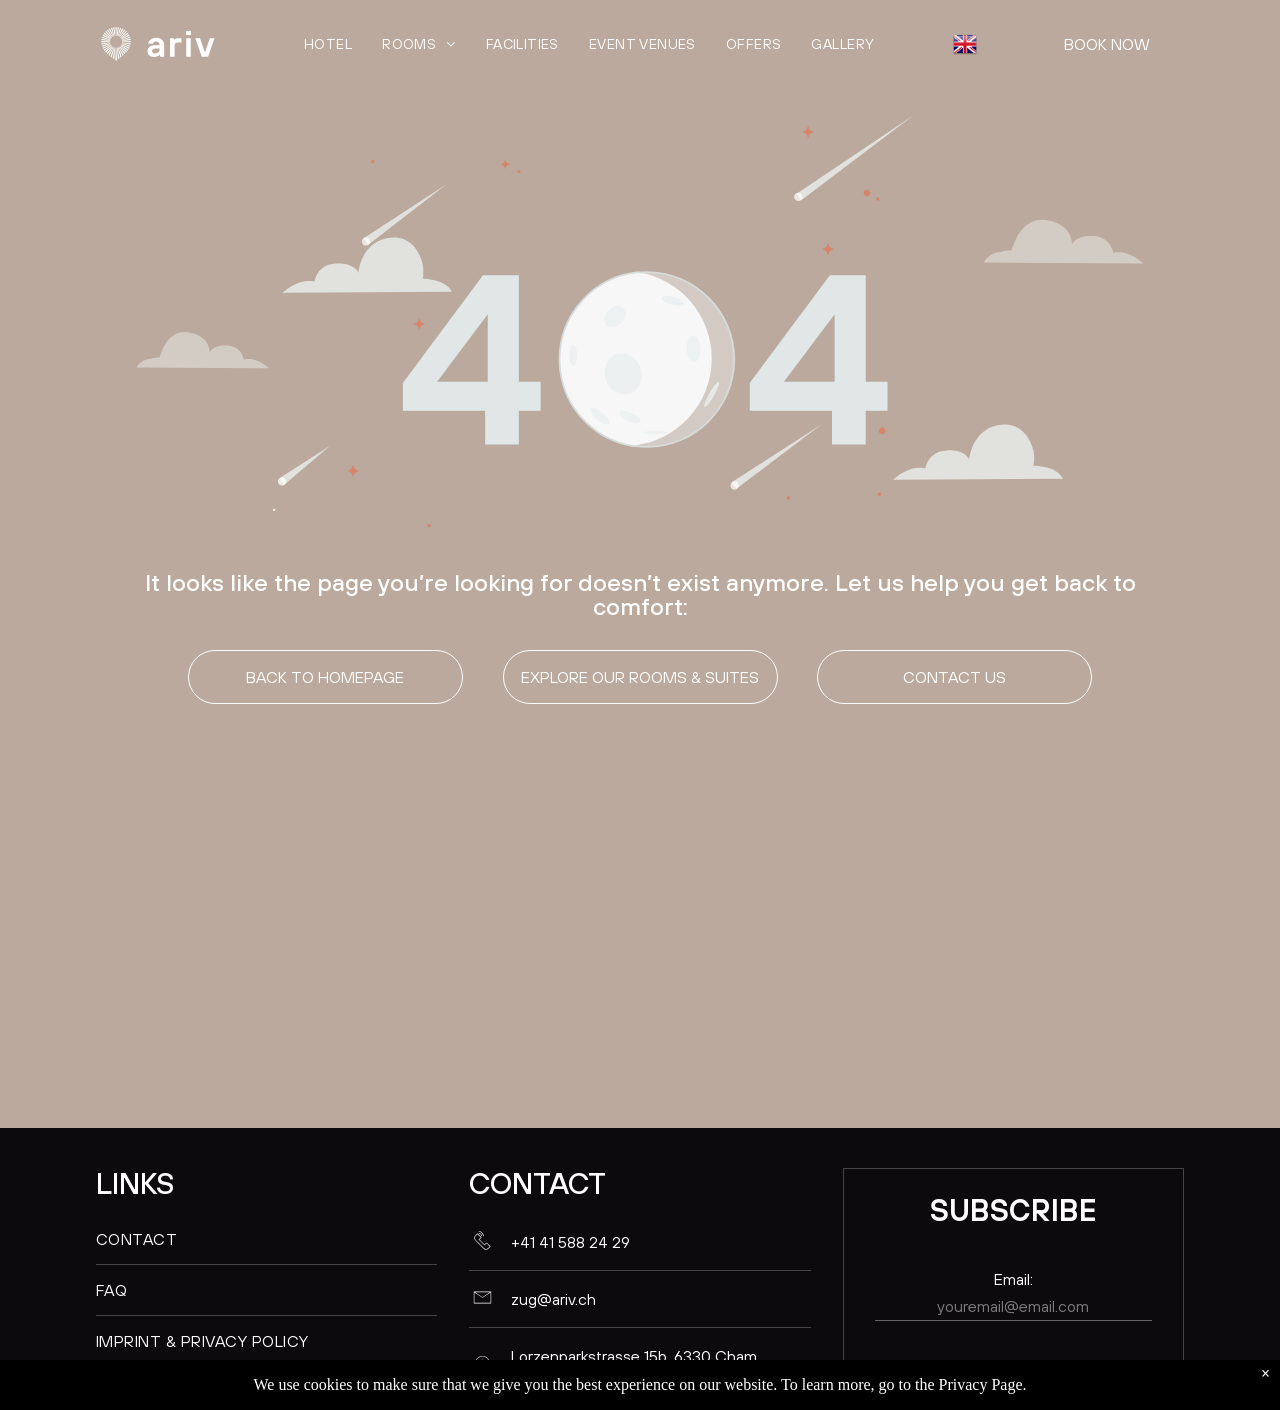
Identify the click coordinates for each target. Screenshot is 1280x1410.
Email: (1013, 1279)
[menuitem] (328, 44)
